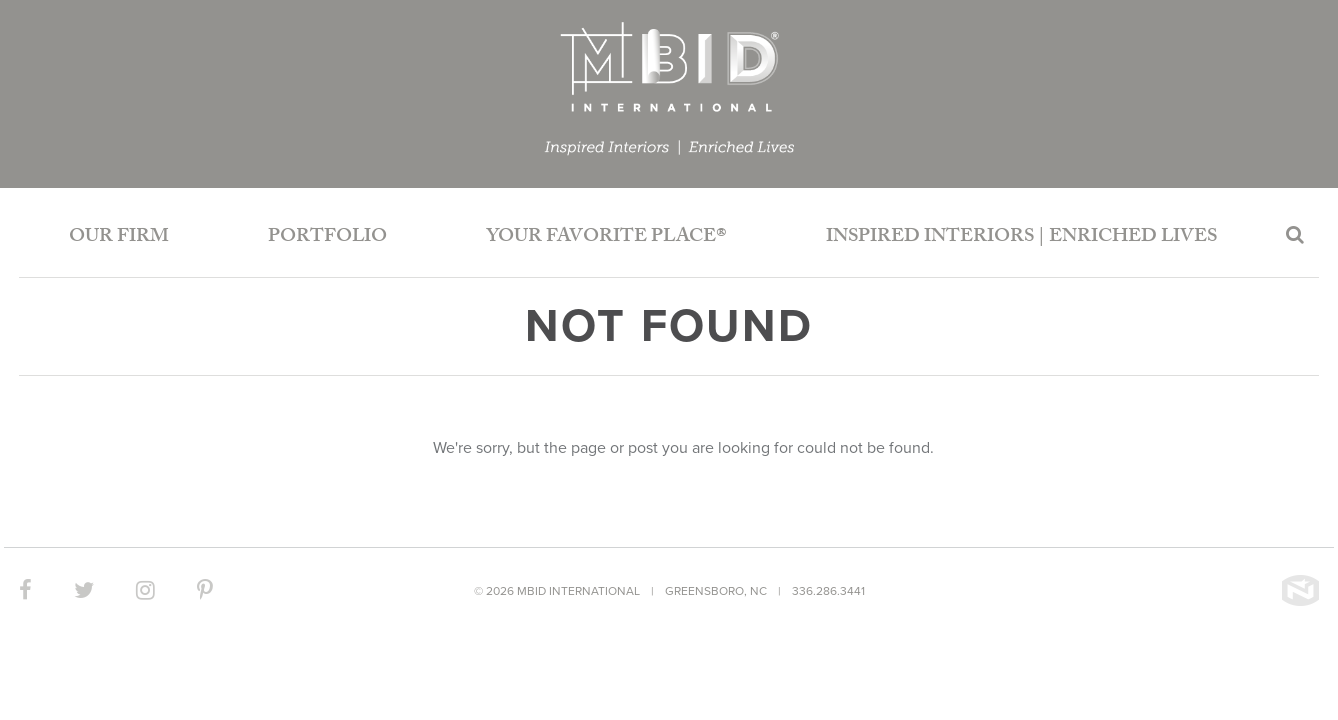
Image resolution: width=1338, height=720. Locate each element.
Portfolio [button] (327, 238)
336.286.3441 (828, 591)
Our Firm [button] (119, 238)
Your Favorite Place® (606, 238)
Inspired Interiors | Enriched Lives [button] (1021, 238)
